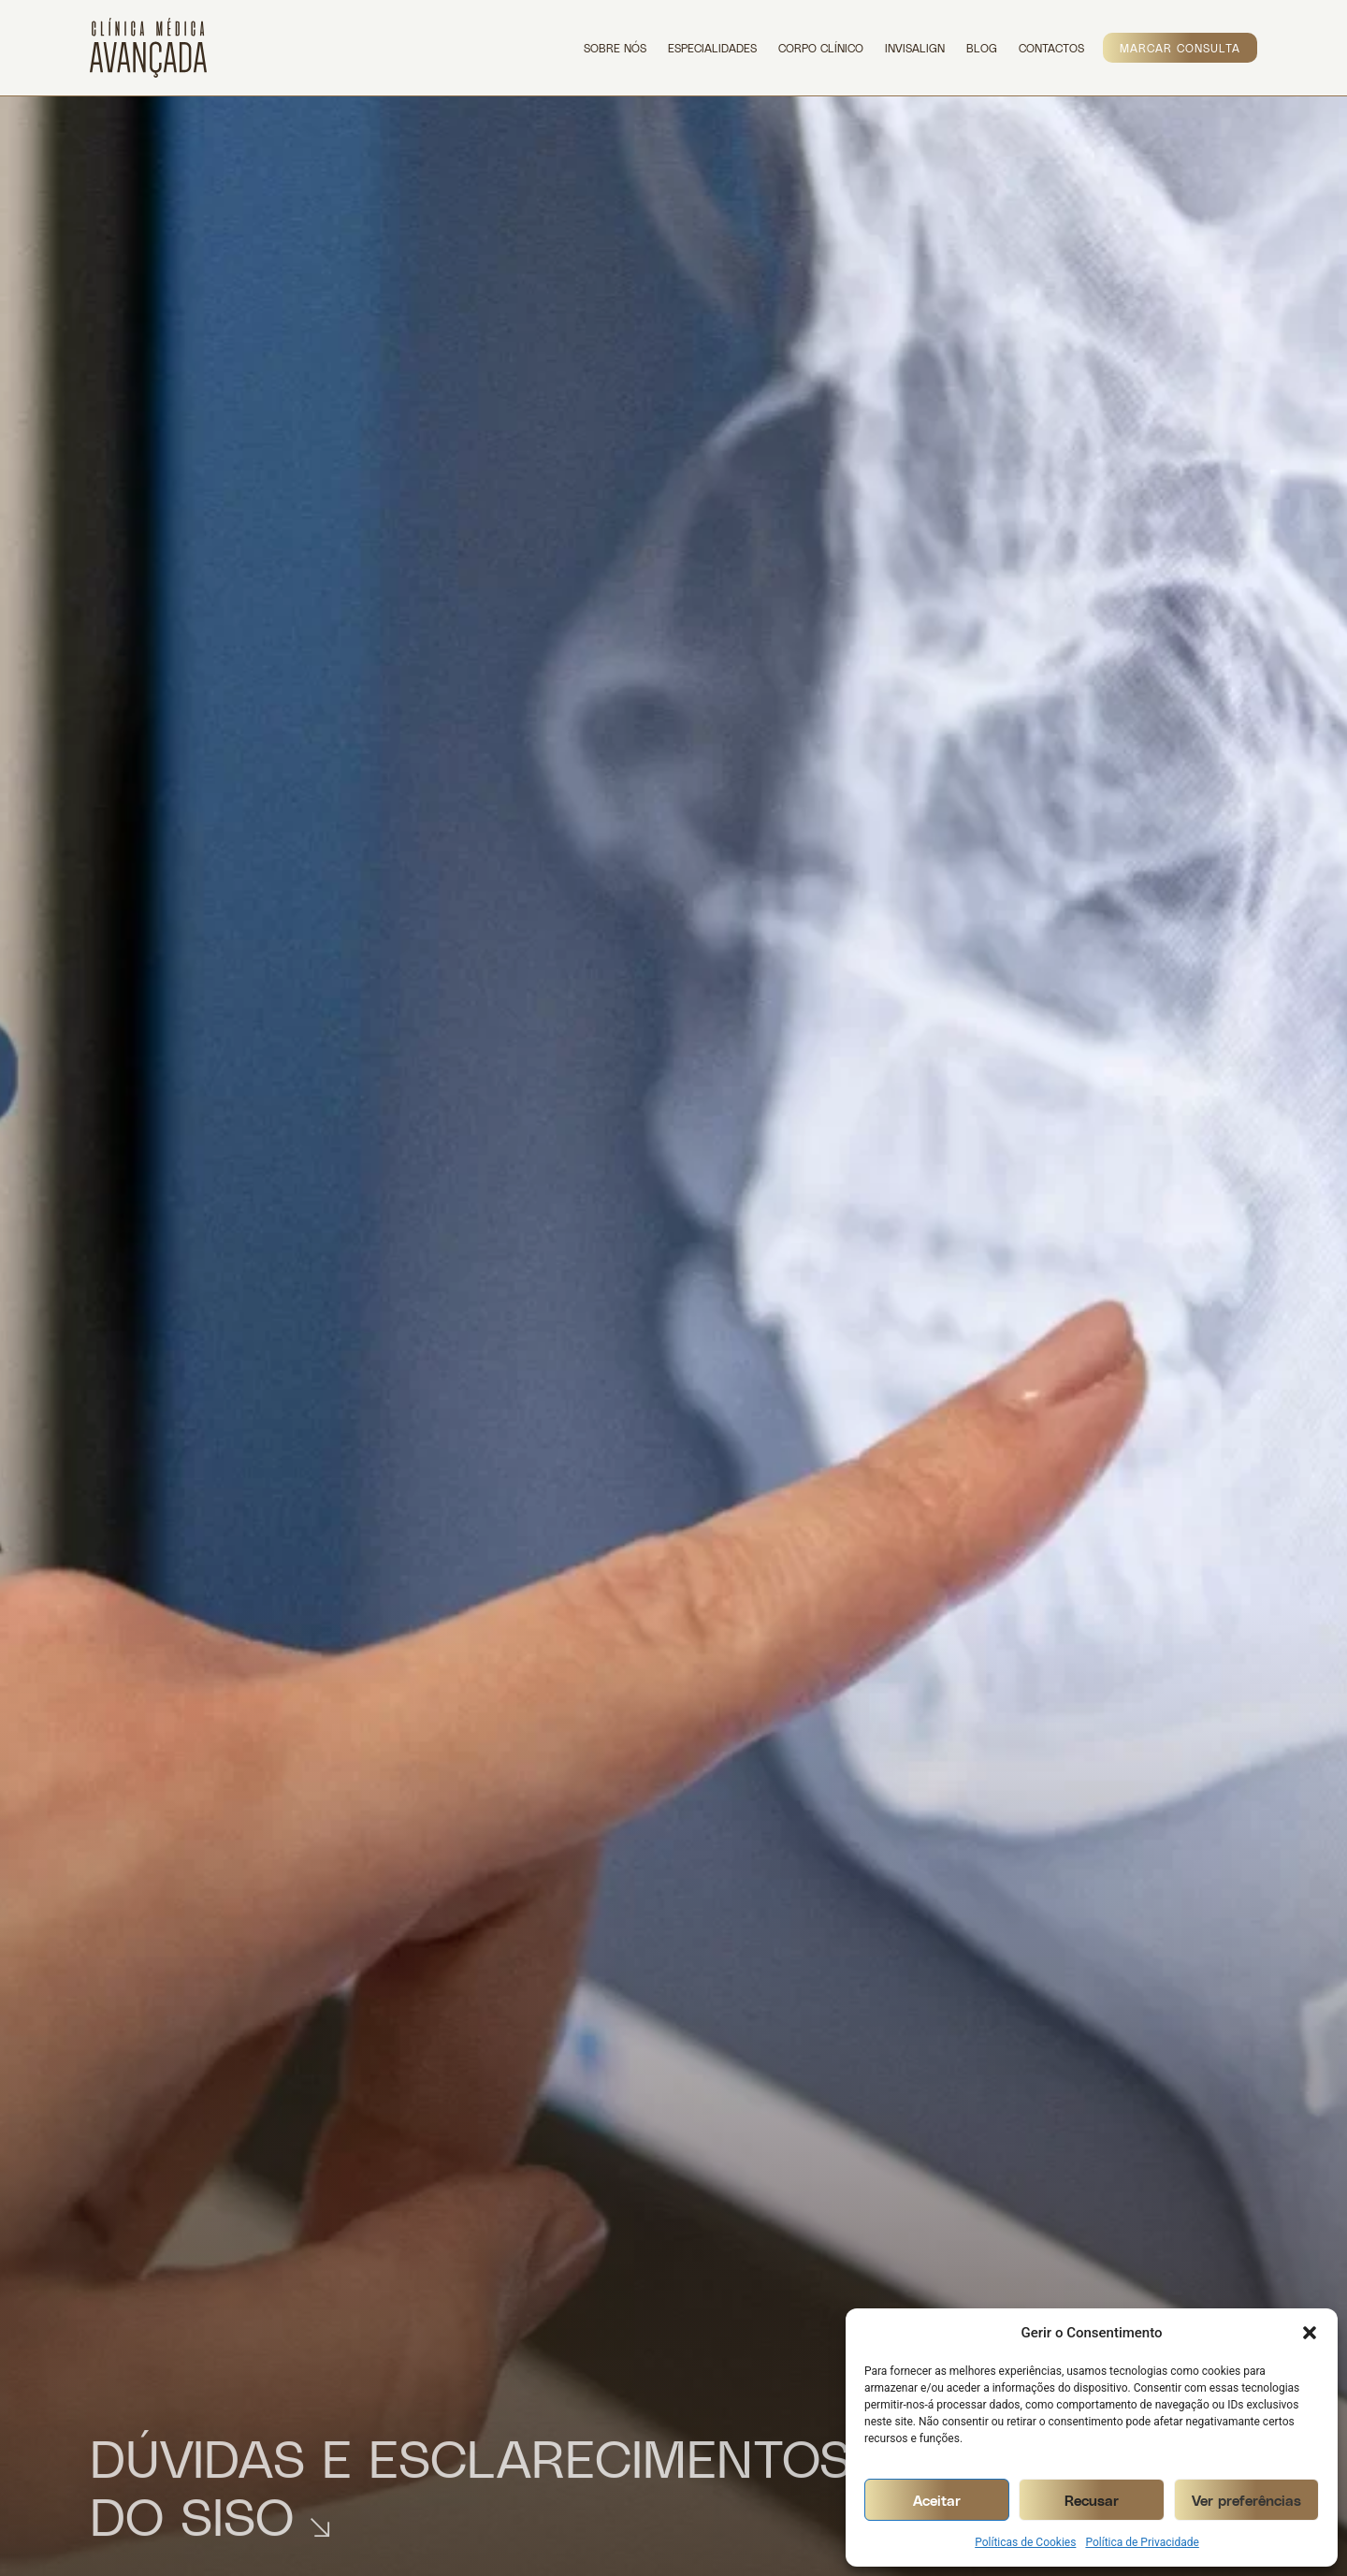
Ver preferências (1246, 2500)
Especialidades (712, 47)
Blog (981, 47)
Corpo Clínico (820, 47)
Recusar (1092, 2500)
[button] (1309, 2332)
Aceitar (937, 2500)
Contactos (1051, 47)
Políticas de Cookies (1025, 2542)
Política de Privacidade (1141, 2542)
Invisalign (915, 47)
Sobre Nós (615, 47)
